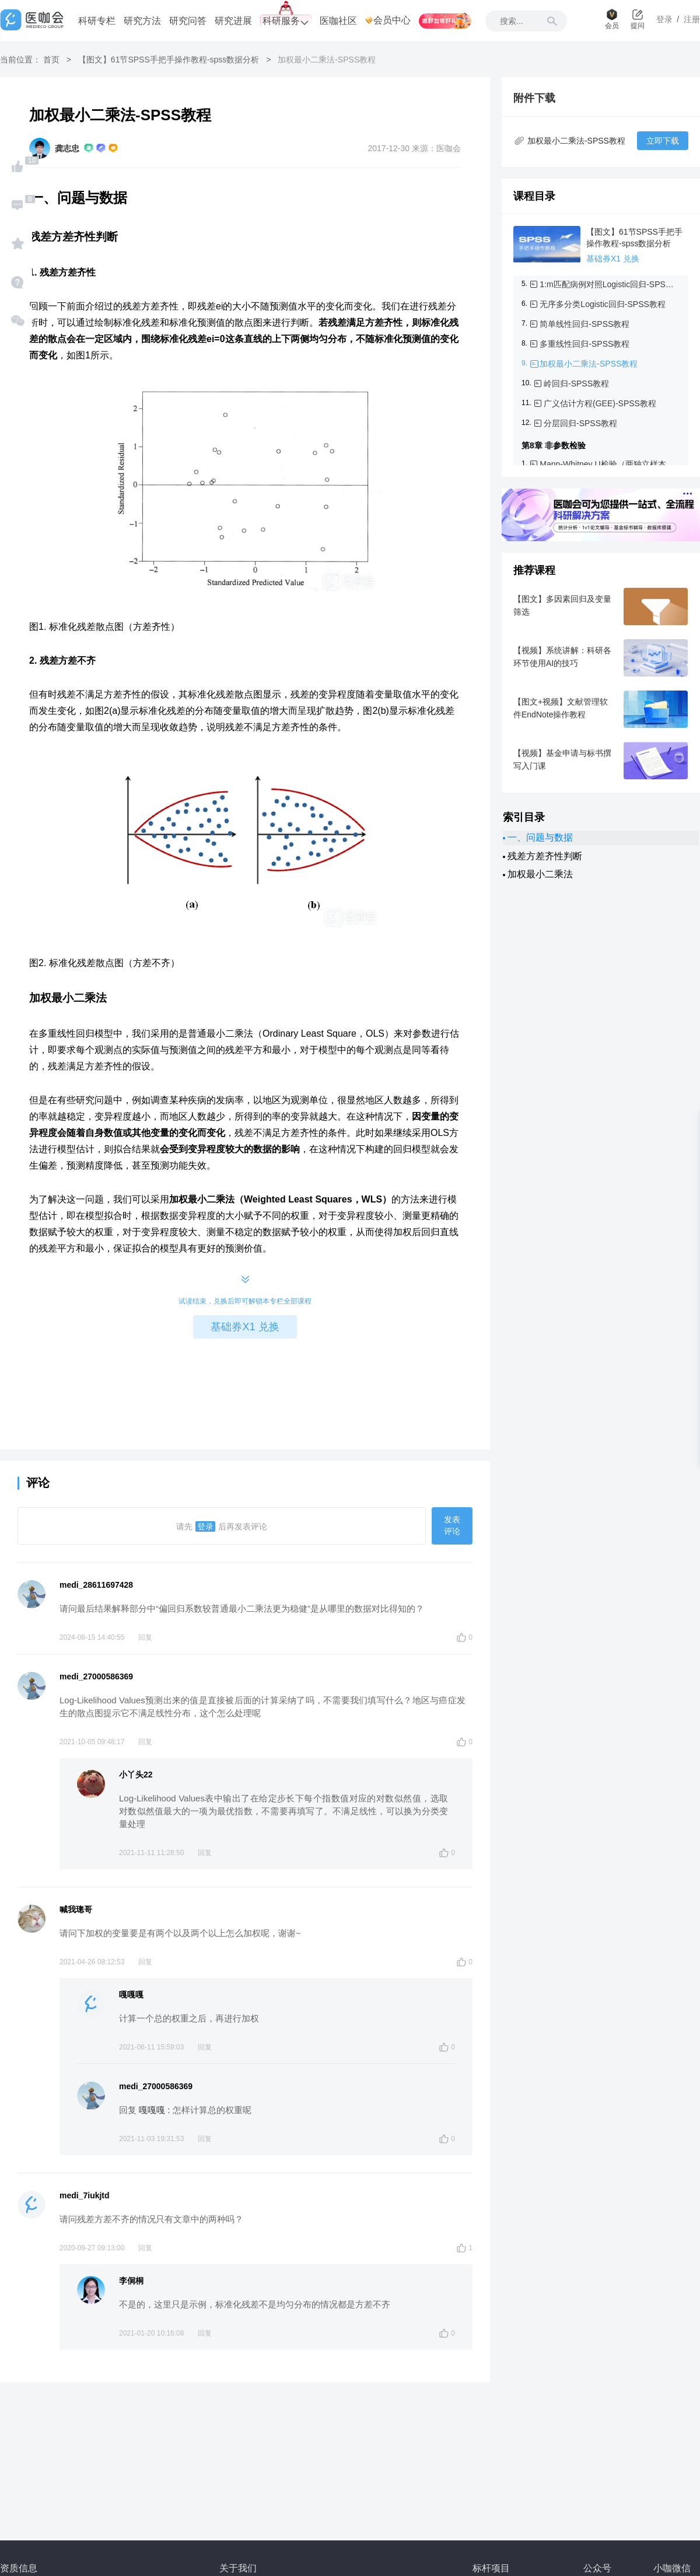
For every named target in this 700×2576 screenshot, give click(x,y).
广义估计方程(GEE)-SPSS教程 (600, 403)
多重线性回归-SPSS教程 (584, 343)
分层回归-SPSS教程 (580, 423)
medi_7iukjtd (85, 2195)
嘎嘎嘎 (131, 1994)
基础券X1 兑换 (245, 1327)
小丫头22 (136, 1774)
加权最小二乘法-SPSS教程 (589, 363)
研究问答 (187, 21)
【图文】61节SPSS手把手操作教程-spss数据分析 (168, 59)
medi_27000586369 (96, 1676)
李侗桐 (131, 2280)
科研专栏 (97, 21)
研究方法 (142, 21)
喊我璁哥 (76, 1909)
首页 (51, 59)
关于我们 (238, 2568)
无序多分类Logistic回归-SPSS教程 (602, 304)
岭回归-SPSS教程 (576, 383)
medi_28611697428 (96, 1584)
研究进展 (233, 21)
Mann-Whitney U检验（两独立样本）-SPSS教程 (607, 464)
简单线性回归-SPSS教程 (584, 324)
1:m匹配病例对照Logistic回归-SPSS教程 (607, 284)
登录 (205, 1526)
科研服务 (285, 21)
